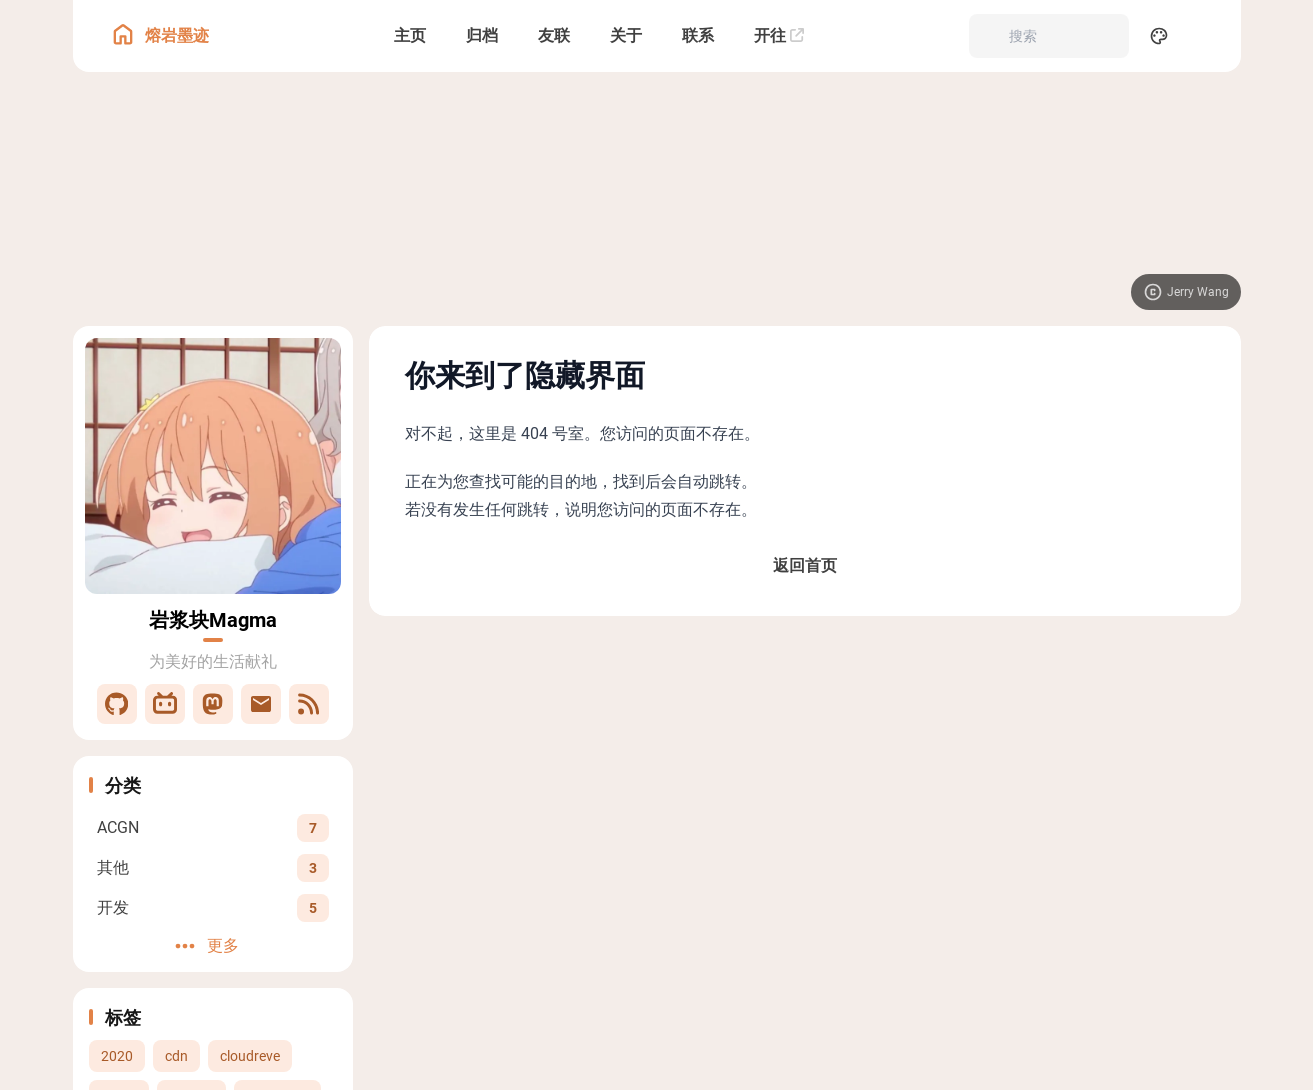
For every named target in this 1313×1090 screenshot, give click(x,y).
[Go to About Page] (213, 466)
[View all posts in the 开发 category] (213, 907)
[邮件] (261, 704)
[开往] (779, 36)
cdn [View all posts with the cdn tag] (176, 1056)
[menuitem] (1203, 36)
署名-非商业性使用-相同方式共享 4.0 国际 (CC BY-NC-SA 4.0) (904, 707)
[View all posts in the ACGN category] (213, 827)
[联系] (698, 36)
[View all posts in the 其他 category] (213, 867)
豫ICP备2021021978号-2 (701, 807)
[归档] (482, 36)
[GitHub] (117, 704)
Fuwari (842, 787)
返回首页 (805, 565)
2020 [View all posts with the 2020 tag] (117, 1056)
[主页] (410, 36)
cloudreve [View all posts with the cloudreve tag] (250, 1056)
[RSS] (309, 704)
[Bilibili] (165, 704)
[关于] (626, 36)
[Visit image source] (1186, 292)
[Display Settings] (1159, 36)
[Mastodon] (213, 704)
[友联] (554, 36)
